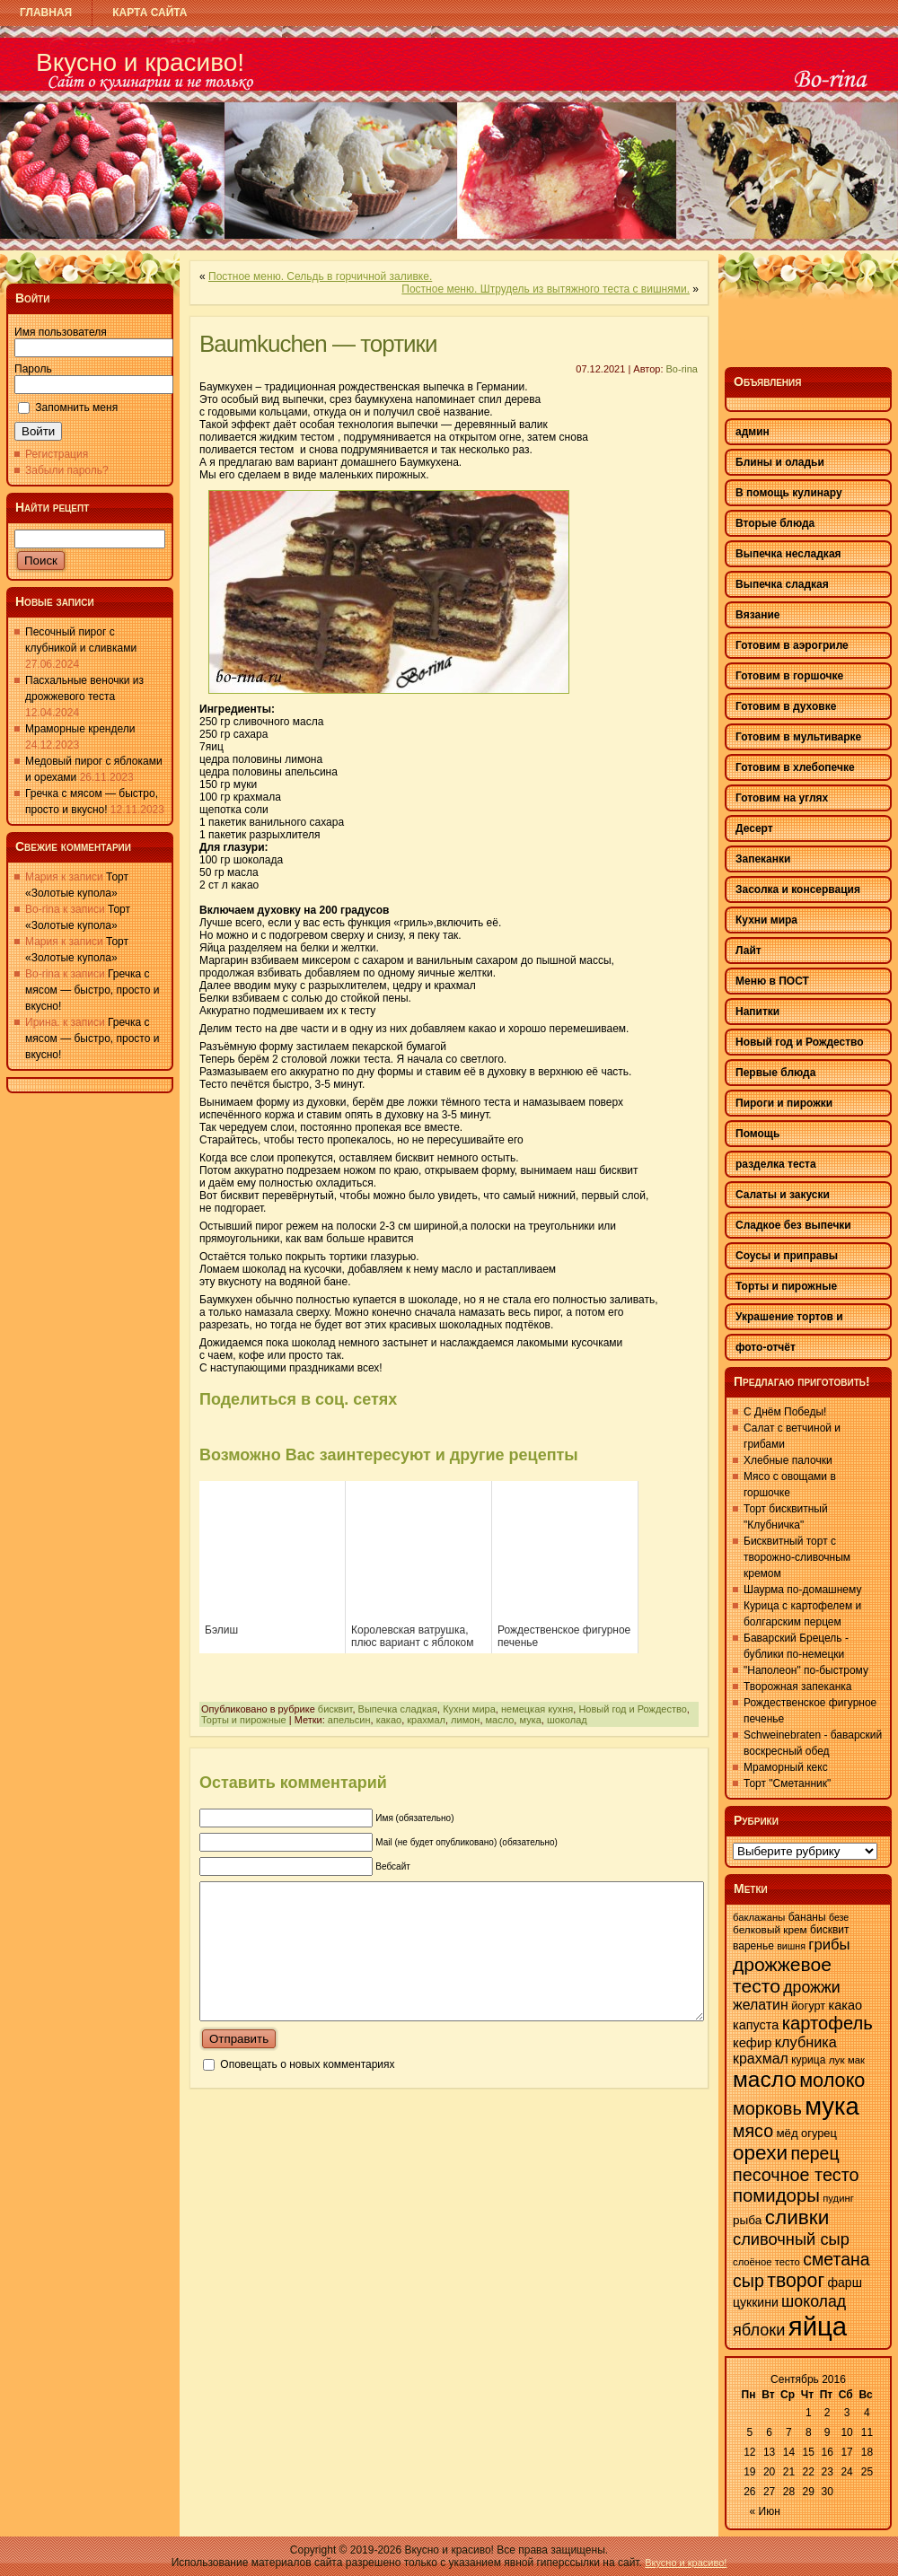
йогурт (808, 2005)
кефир (752, 2043)
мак (856, 2060)
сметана (836, 2259)
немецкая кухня (537, 1709)
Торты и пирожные (243, 1719)
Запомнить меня (76, 407)
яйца (817, 2326)
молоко (832, 2080)
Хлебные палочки (788, 1460)
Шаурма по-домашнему (802, 1589)
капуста (756, 2025)
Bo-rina (682, 369)
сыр (748, 2281)
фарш (844, 2282)
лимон (465, 1719)
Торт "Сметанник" (787, 1783)
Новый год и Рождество (632, 1709)
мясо (753, 2131)
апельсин (349, 1719)
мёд (786, 2133)
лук (837, 2060)
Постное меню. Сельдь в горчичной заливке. (320, 276)
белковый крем (770, 1929)
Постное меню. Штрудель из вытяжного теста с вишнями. (545, 289)
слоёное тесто (766, 2261)
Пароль (33, 369)
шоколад (567, 1719)
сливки (797, 2217)
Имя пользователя (60, 332)
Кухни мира (469, 1709)
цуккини (756, 2302)
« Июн (765, 2511)
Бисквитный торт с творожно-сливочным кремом (797, 1557)
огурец (819, 2133)
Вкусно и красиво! (140, 62)
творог (795, 2280)
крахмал (426, 1719)
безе (839, 1917)
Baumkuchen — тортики (318, 343)
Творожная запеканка (797, 1686)
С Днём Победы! (785, 1412)
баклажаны (759, 1917)
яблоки (759, 2330)
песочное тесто (796, 2175)
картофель (827, 2023)
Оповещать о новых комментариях (307, 2091)
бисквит (335, 1709)
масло (500, 1719)
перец (814, 2153)
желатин (760, 2004)
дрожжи (811, 1987)
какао (388, 1719)
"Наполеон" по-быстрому (806, 1670)
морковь (767, 2108)
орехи (760, 2153)
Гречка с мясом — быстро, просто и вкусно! (92, 990)
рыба (747, 2220)
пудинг (838, 2198)
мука (530, 1719)
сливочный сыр (791, 2239)
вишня (791, 1946)
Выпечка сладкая (398, 1709)
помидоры (776, 2195)
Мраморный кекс (786, 1767)
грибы (829, 1944)
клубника (806, 2042)
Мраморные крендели (80, 729)
